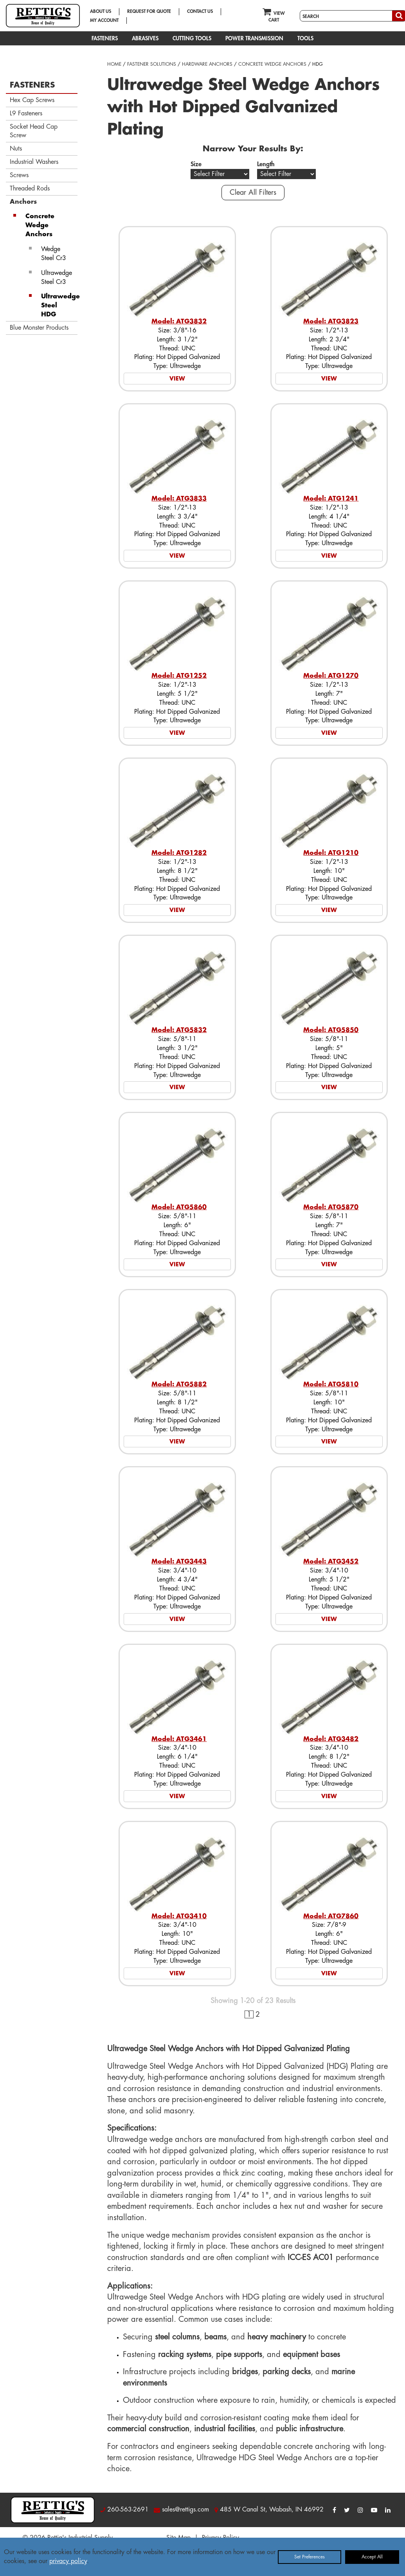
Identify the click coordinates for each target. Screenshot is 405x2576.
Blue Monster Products (39, 328)
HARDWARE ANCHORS (207, 64)
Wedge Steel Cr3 (53, 253)
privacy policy (68, 2561)
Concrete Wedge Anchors (39, 225)
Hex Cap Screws (32, 100)
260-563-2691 (128, 2509)
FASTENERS (105, 38)
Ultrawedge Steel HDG (59, 305)
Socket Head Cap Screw (34, 131)
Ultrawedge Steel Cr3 (56, 277)
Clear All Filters (253, 192)
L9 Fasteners (26, 113)
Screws (19, 175)
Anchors (23, 202)
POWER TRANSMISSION (254, 38)
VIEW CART (274, 14)
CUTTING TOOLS (192, 38)
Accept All (372, 2556)
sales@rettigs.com (185, 2509)
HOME (114, 64)
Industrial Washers (34, 162)
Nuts (16, 148)
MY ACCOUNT (104, 20)
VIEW (177, 378)
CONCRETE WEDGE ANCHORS (272, 64)
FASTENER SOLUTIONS (151, 64)
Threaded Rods (30, 188)
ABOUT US (100, 11)
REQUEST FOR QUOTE (149, 11)
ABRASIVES (145, 38)
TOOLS (305, 38)
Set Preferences (309, 2556)
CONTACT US (200, 11)
